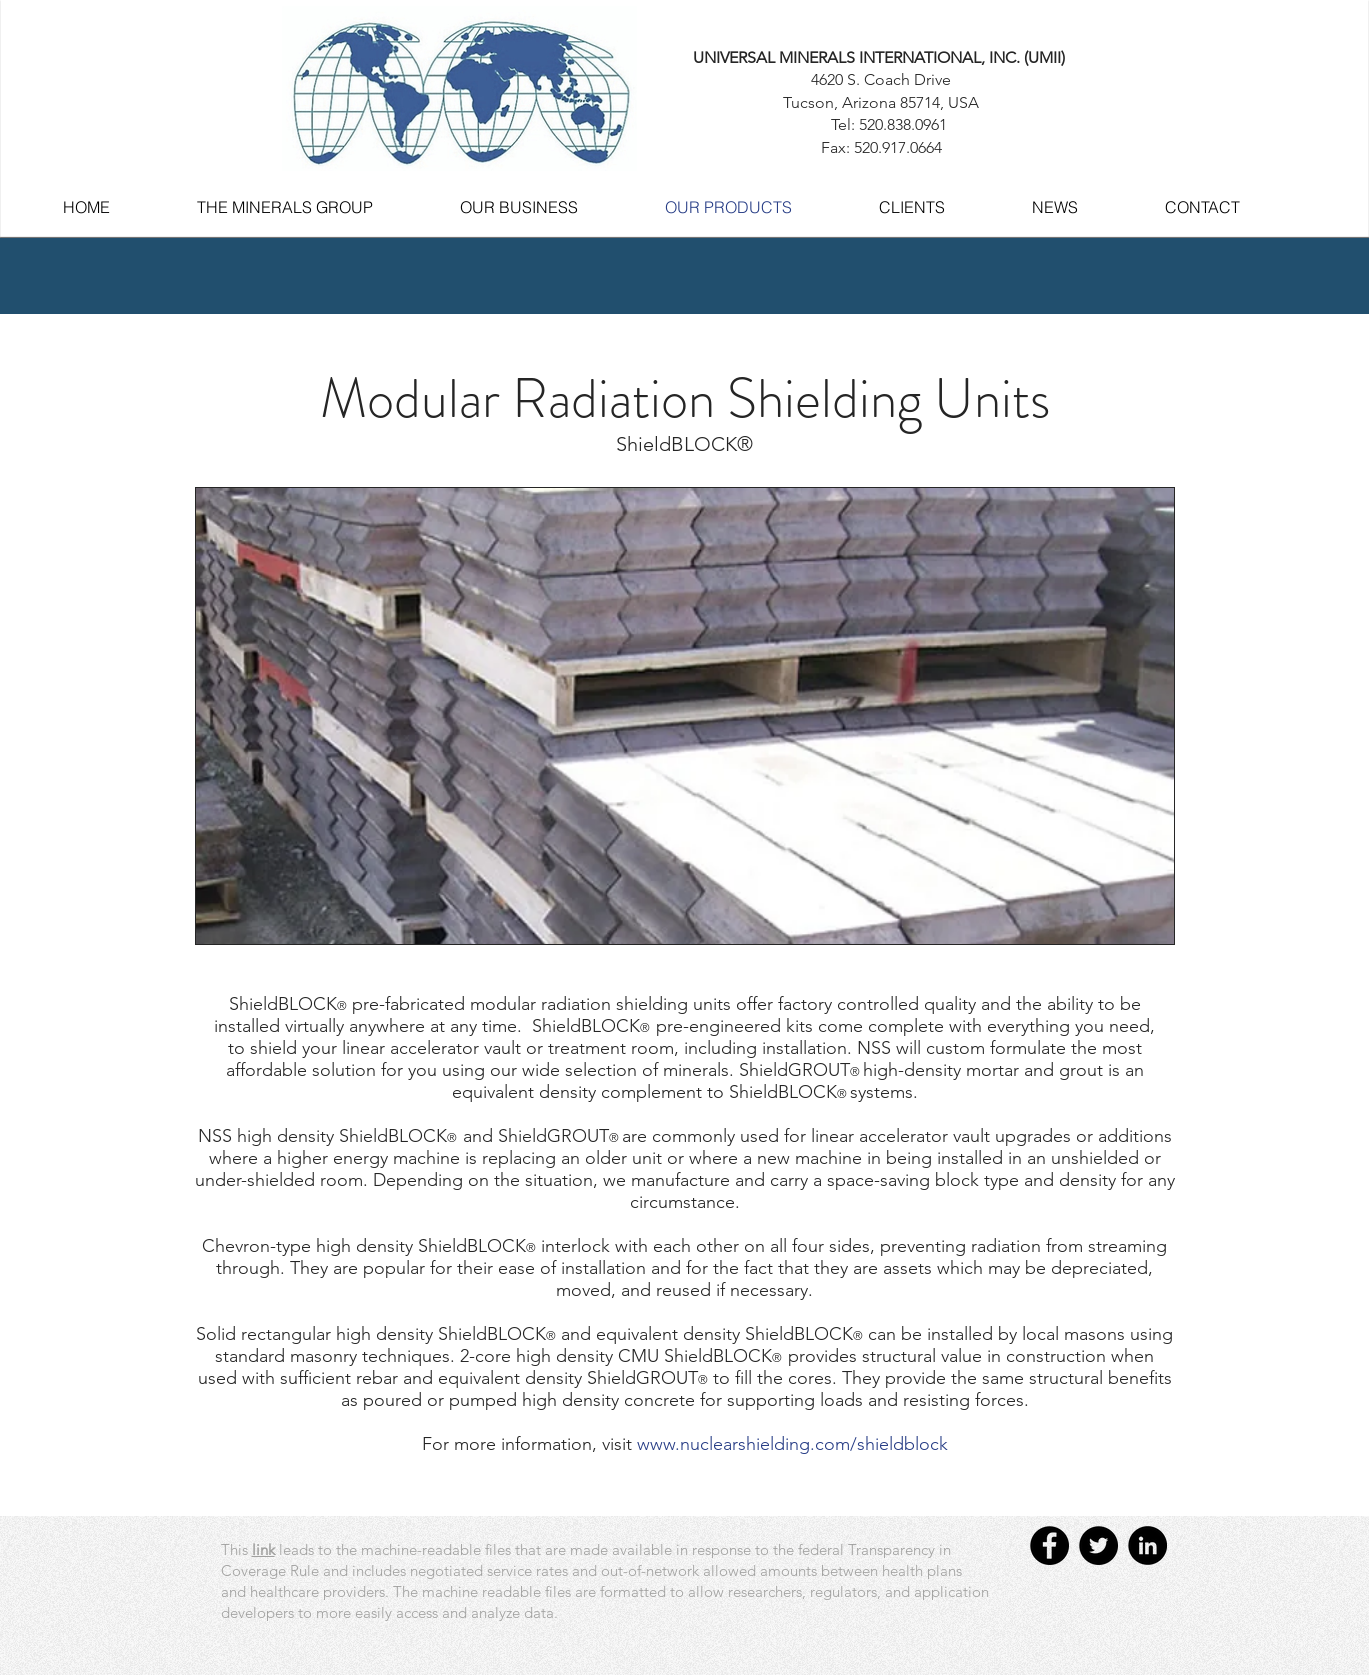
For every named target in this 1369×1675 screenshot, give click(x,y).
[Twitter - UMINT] (1098, 1545)
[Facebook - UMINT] (1049, 1545)
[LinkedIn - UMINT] (1147, 1545)
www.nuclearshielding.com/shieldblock (792, 1444)
